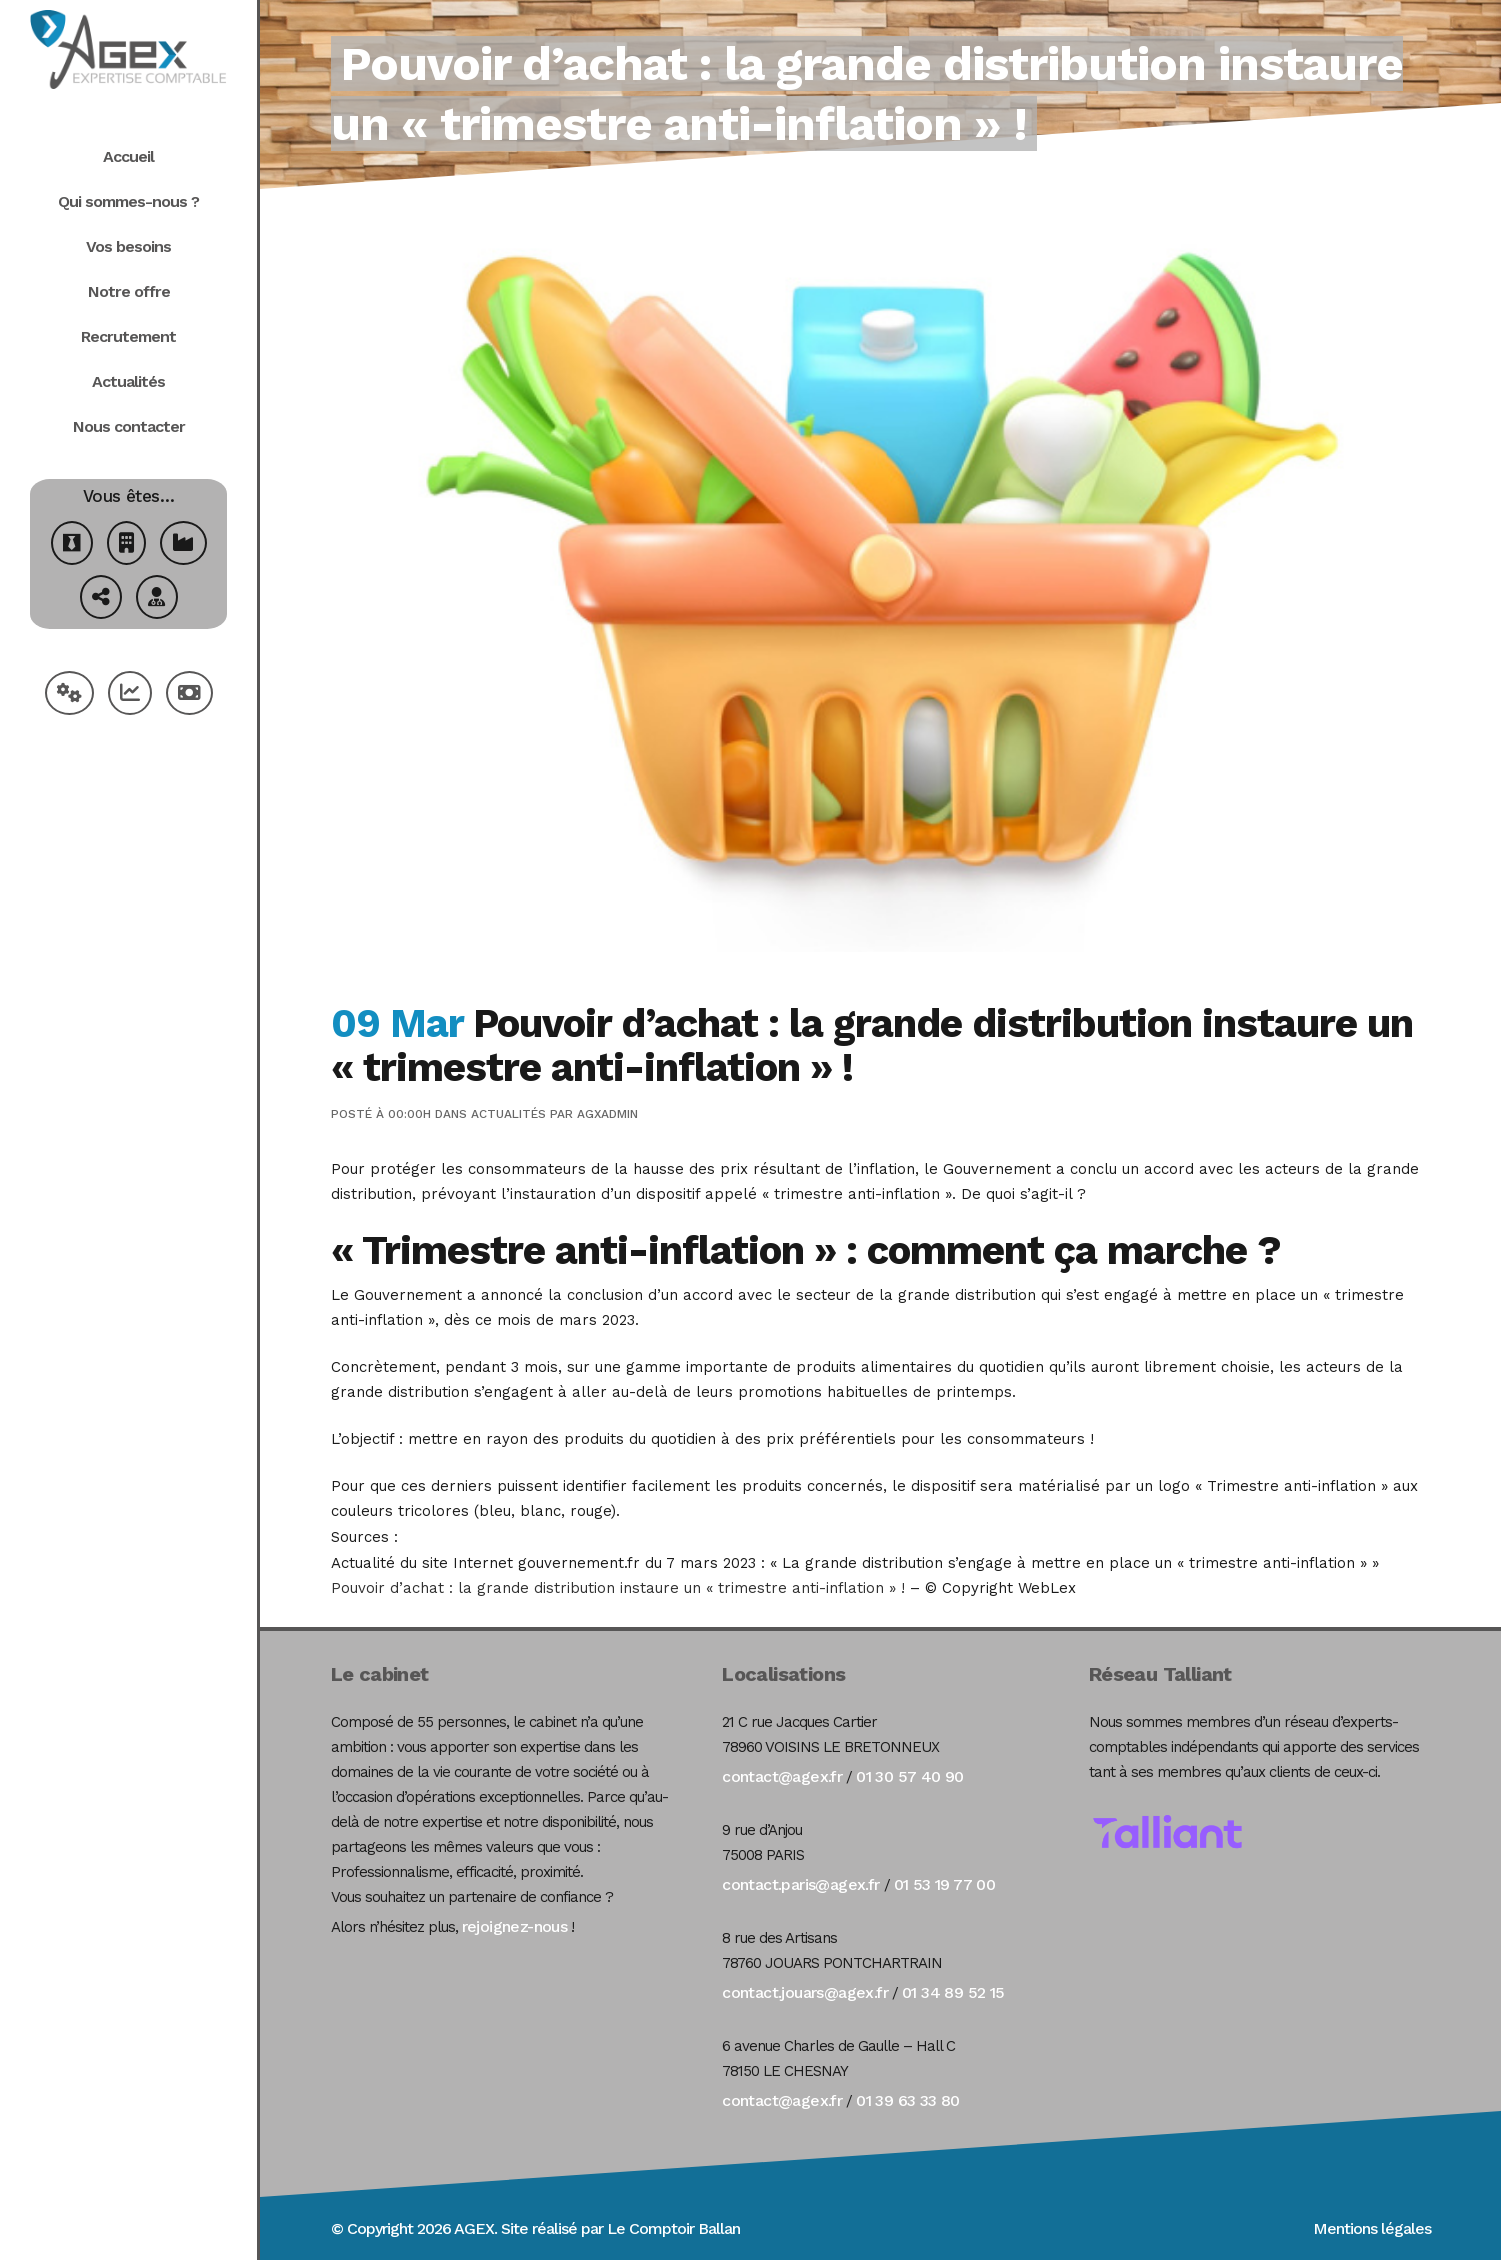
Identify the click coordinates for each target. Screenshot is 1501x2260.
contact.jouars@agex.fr (805, 1992)
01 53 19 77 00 (945, 1884)
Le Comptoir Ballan (673, 2228)
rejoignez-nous (515, 1926)
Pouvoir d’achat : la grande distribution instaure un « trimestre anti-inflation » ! (618, 1588)
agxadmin (607, 1114)
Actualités (508, 1114)
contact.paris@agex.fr (800, 1884)
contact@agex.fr (782, 1776)
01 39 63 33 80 (908, 2100)
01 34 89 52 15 (953, 1992)
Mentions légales (1372, 2228)
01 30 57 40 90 (910, 1776)
